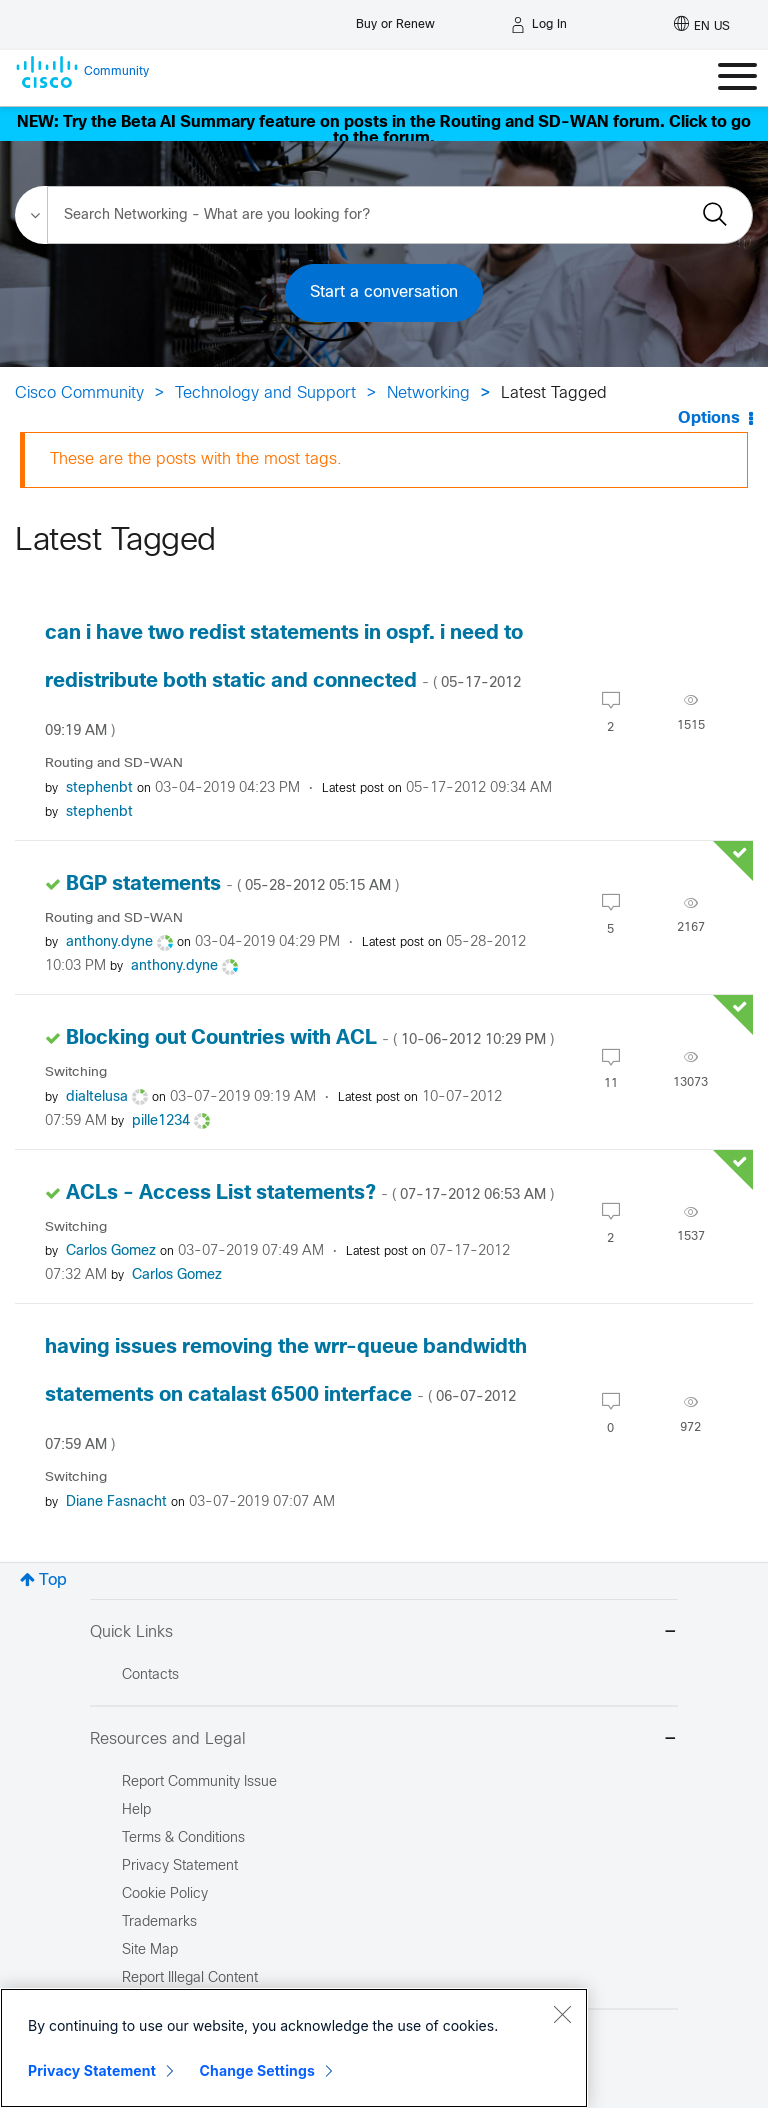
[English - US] (702, 25)
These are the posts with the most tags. (196, 459)
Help (136, 1810)
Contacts (150, 1675)
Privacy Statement (92, 2070)
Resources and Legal (384, 1740)
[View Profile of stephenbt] (99, 788)
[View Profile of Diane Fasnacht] (116, 1502)
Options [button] (709, 418)
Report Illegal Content (190, 1978)
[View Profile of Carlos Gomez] (111, 1251)
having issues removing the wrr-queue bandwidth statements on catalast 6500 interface (286, 1395)
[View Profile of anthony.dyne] (109, 942)
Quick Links (384, 1633)
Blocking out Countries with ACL (310, 1038)
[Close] (562, 2014)
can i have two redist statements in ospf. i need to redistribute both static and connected (284, 681)
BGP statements (232, 884)
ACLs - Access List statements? (310, 1193)
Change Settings (257, 2070)
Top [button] (53, 1580)
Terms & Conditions (183, 1838)
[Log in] (539, 25)
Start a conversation (384, 292)
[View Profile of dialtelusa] (97, 1097)
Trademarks (159, 1922)
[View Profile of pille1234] (161, 1121)
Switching (76, 1072)
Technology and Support (265, 393)
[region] (294, 2048)
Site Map (150, 1950)
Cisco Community (79, 393)
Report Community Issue (199, 1782)
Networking (428, 393)
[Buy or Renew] (395, 19)
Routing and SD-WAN (114, 763)
